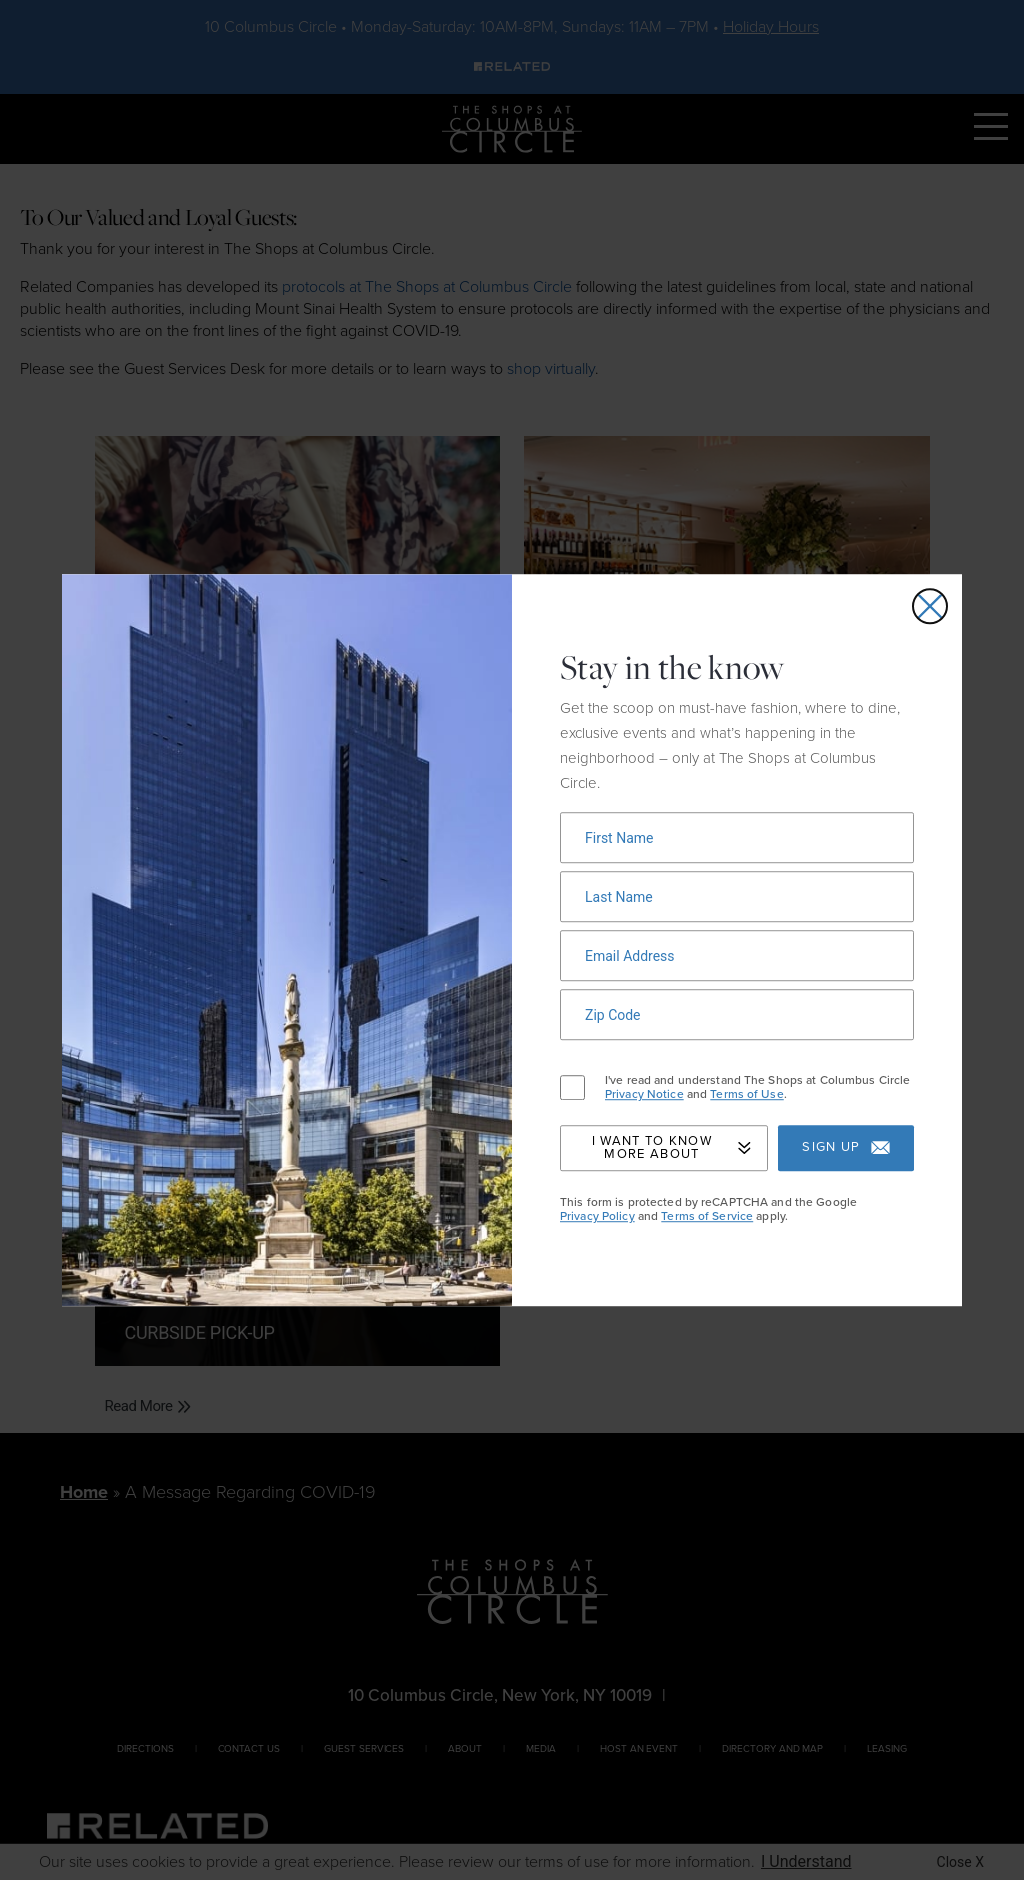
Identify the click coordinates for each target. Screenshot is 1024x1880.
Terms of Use (746, 1095)
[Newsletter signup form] (737, 837)
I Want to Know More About (671, 1147)
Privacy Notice (644, 1095)
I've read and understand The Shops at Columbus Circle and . (757, 1087)
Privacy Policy (597, 1216)
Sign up (845, 1148)
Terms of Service (707, 1216)
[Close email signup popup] (930, 606)
